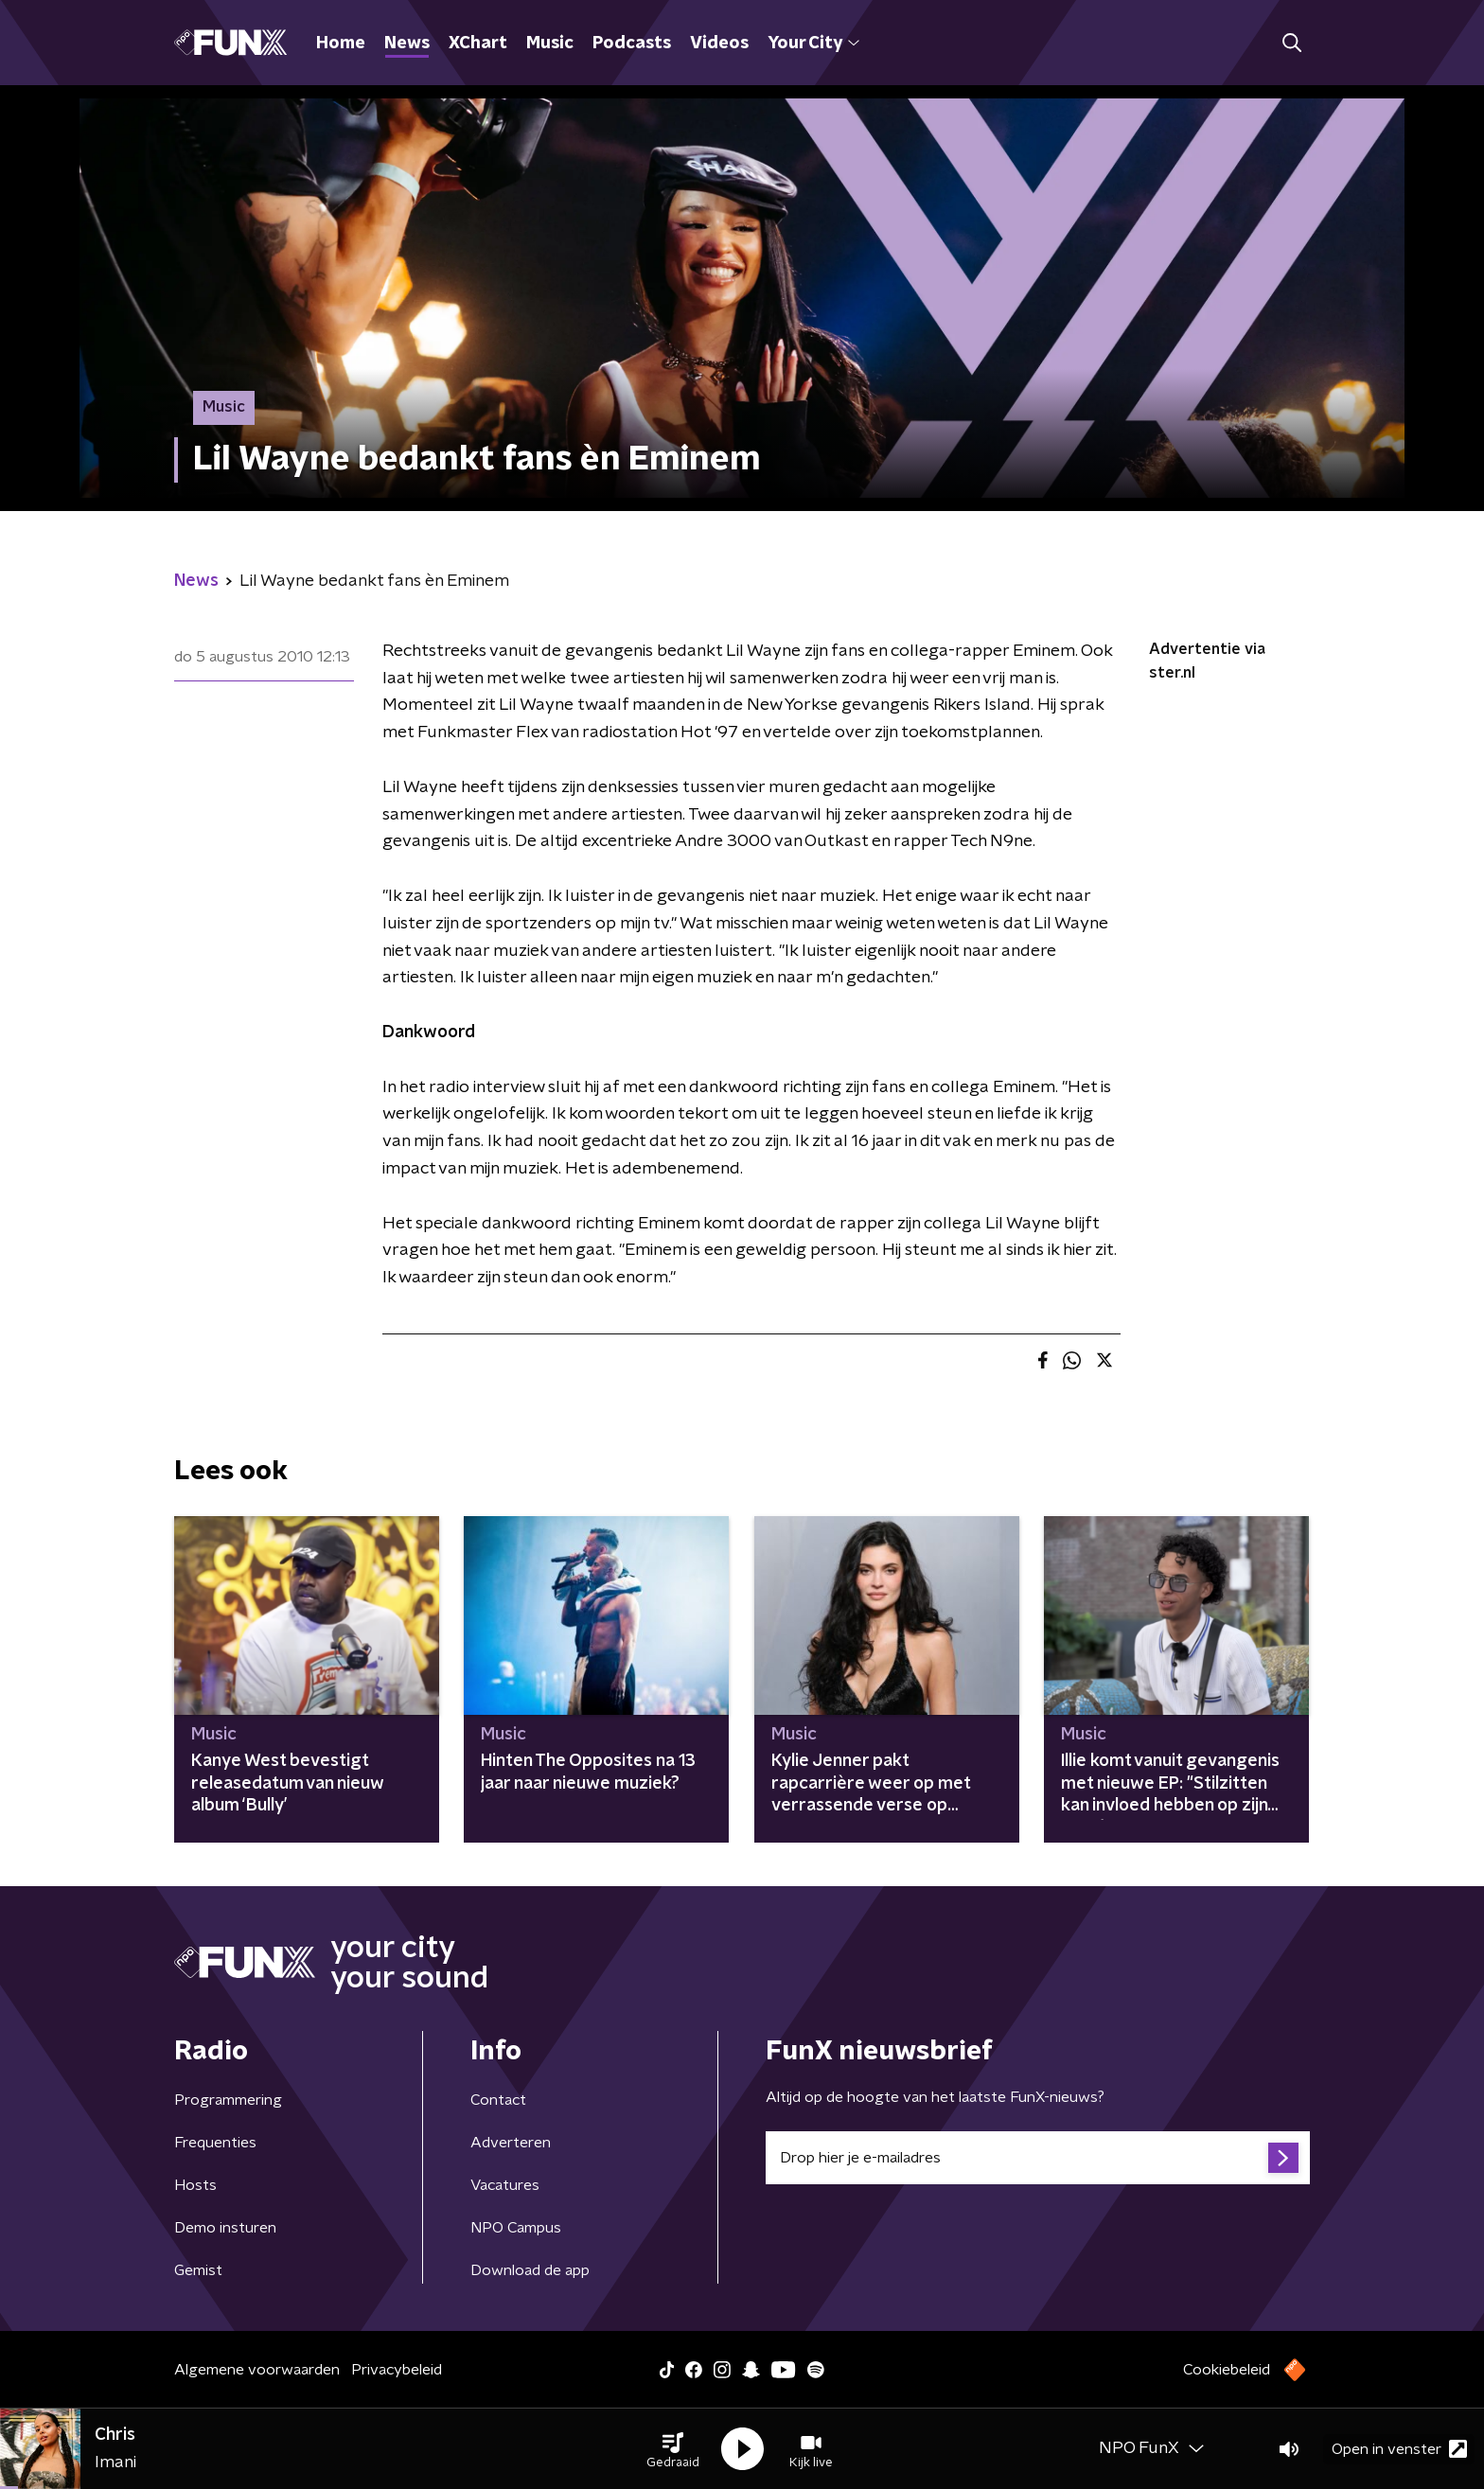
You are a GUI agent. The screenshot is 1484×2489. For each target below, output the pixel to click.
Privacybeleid (396, 2369)
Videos (719, 43)
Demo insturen (225, 2227)
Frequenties (215, 2142)
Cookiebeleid (1226, 2369)
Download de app (530, 2270)
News (407, 43)
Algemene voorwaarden (257, 2369)
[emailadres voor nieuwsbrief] (1038, 2157)
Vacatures (504, 2185)
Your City (813, 43)
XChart (478, 43)
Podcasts (631, 43)
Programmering (228, 2100)
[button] (673, 2449)
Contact (498, 2100)
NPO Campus (515, 2227)
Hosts (195, 2185)
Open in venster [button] (1399, 2449)
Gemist (198, 2270)
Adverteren (510, 2142)
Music (550, 43)
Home (340, 43)
